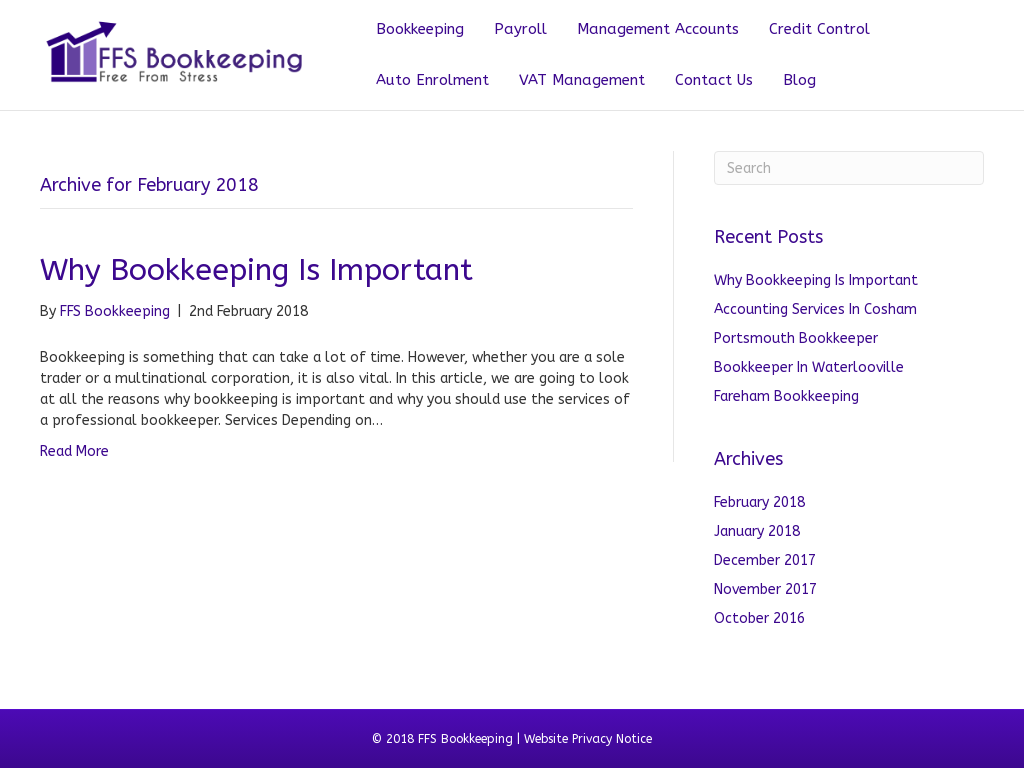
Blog (799, 80)
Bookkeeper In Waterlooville (809, 367)
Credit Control (819, 29)
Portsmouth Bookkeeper (796, 338)
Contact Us (714, 80)
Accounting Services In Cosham (815, 309)
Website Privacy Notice (588, 739)
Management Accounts (658, 29)
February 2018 (759, 502)
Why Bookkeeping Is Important (256, 270)
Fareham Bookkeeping (786, 396)
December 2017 (765, 560)
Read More (74, 451)
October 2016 (759, 618)
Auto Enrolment (432, 80)
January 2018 (757, 531)
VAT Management (582, 80)
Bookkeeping (420, 29)
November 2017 (765, 589)
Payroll (520, 29)
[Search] (849, 168)
